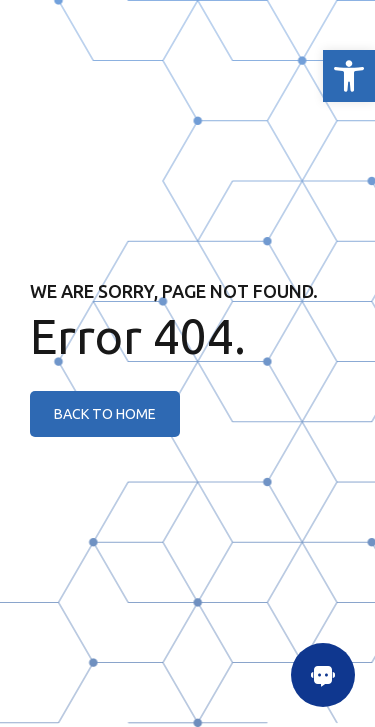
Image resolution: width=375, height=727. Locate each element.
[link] (349, 76)
